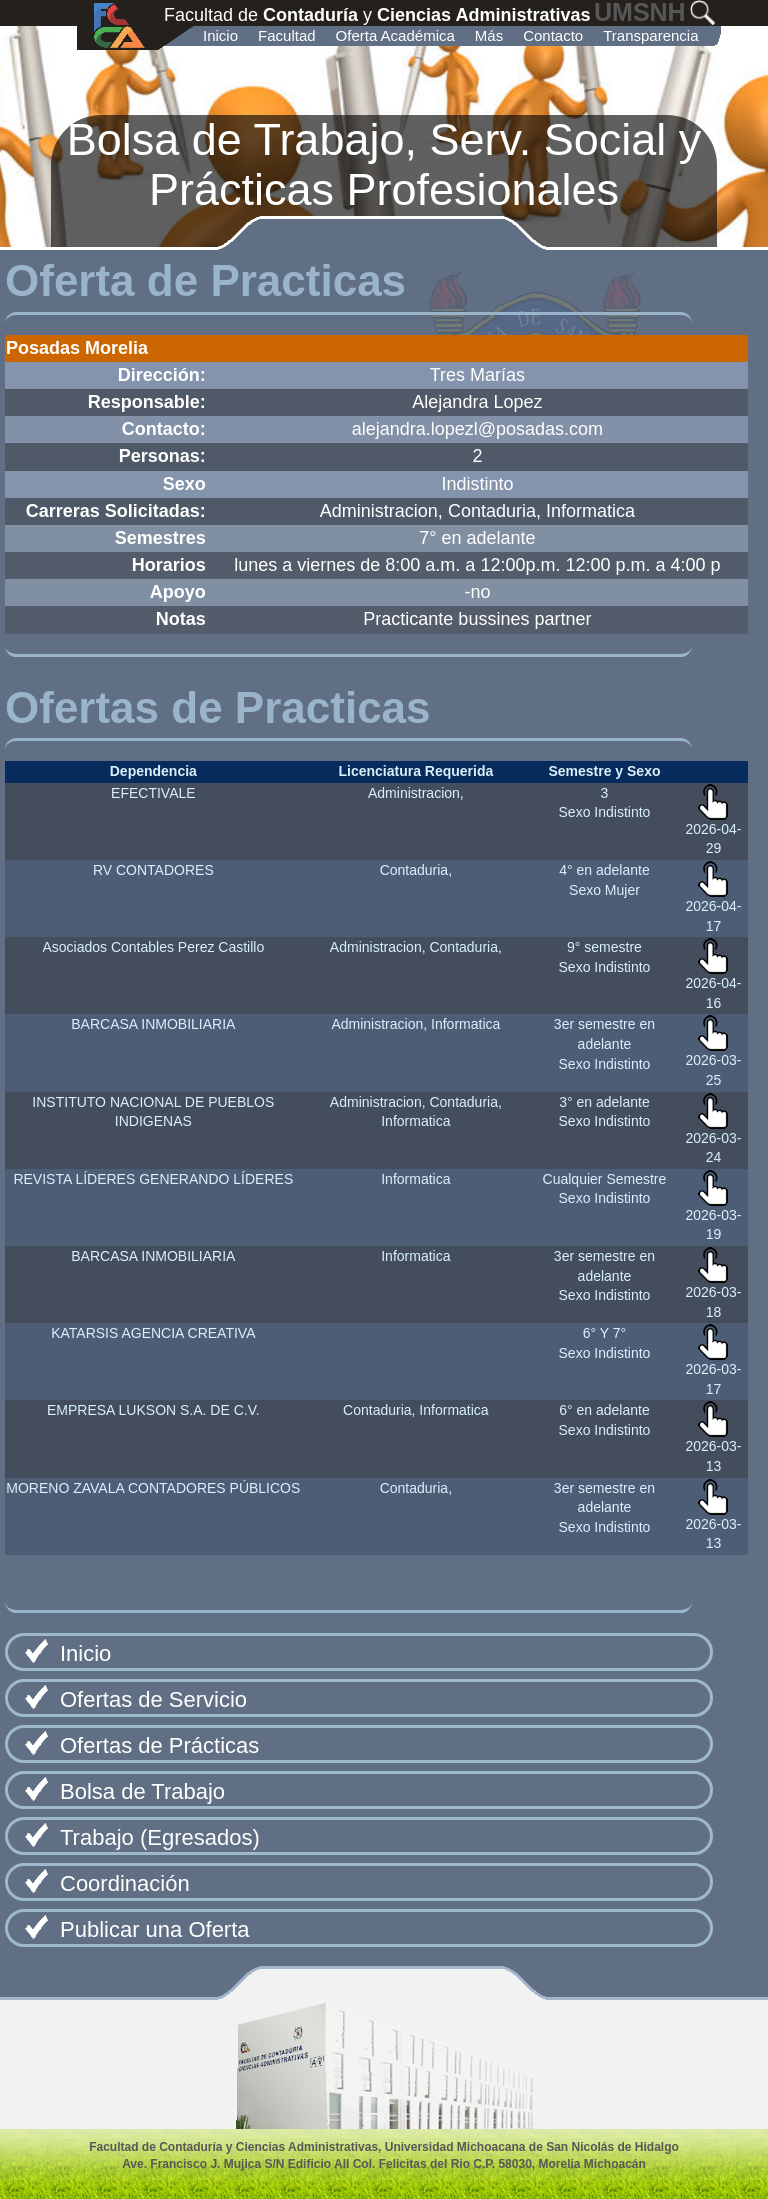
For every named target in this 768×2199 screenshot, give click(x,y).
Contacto (553, 35)
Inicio (220, 35)
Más (489, 35)
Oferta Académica (395, 35)
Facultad (287, 35)
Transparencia (650, 35)
